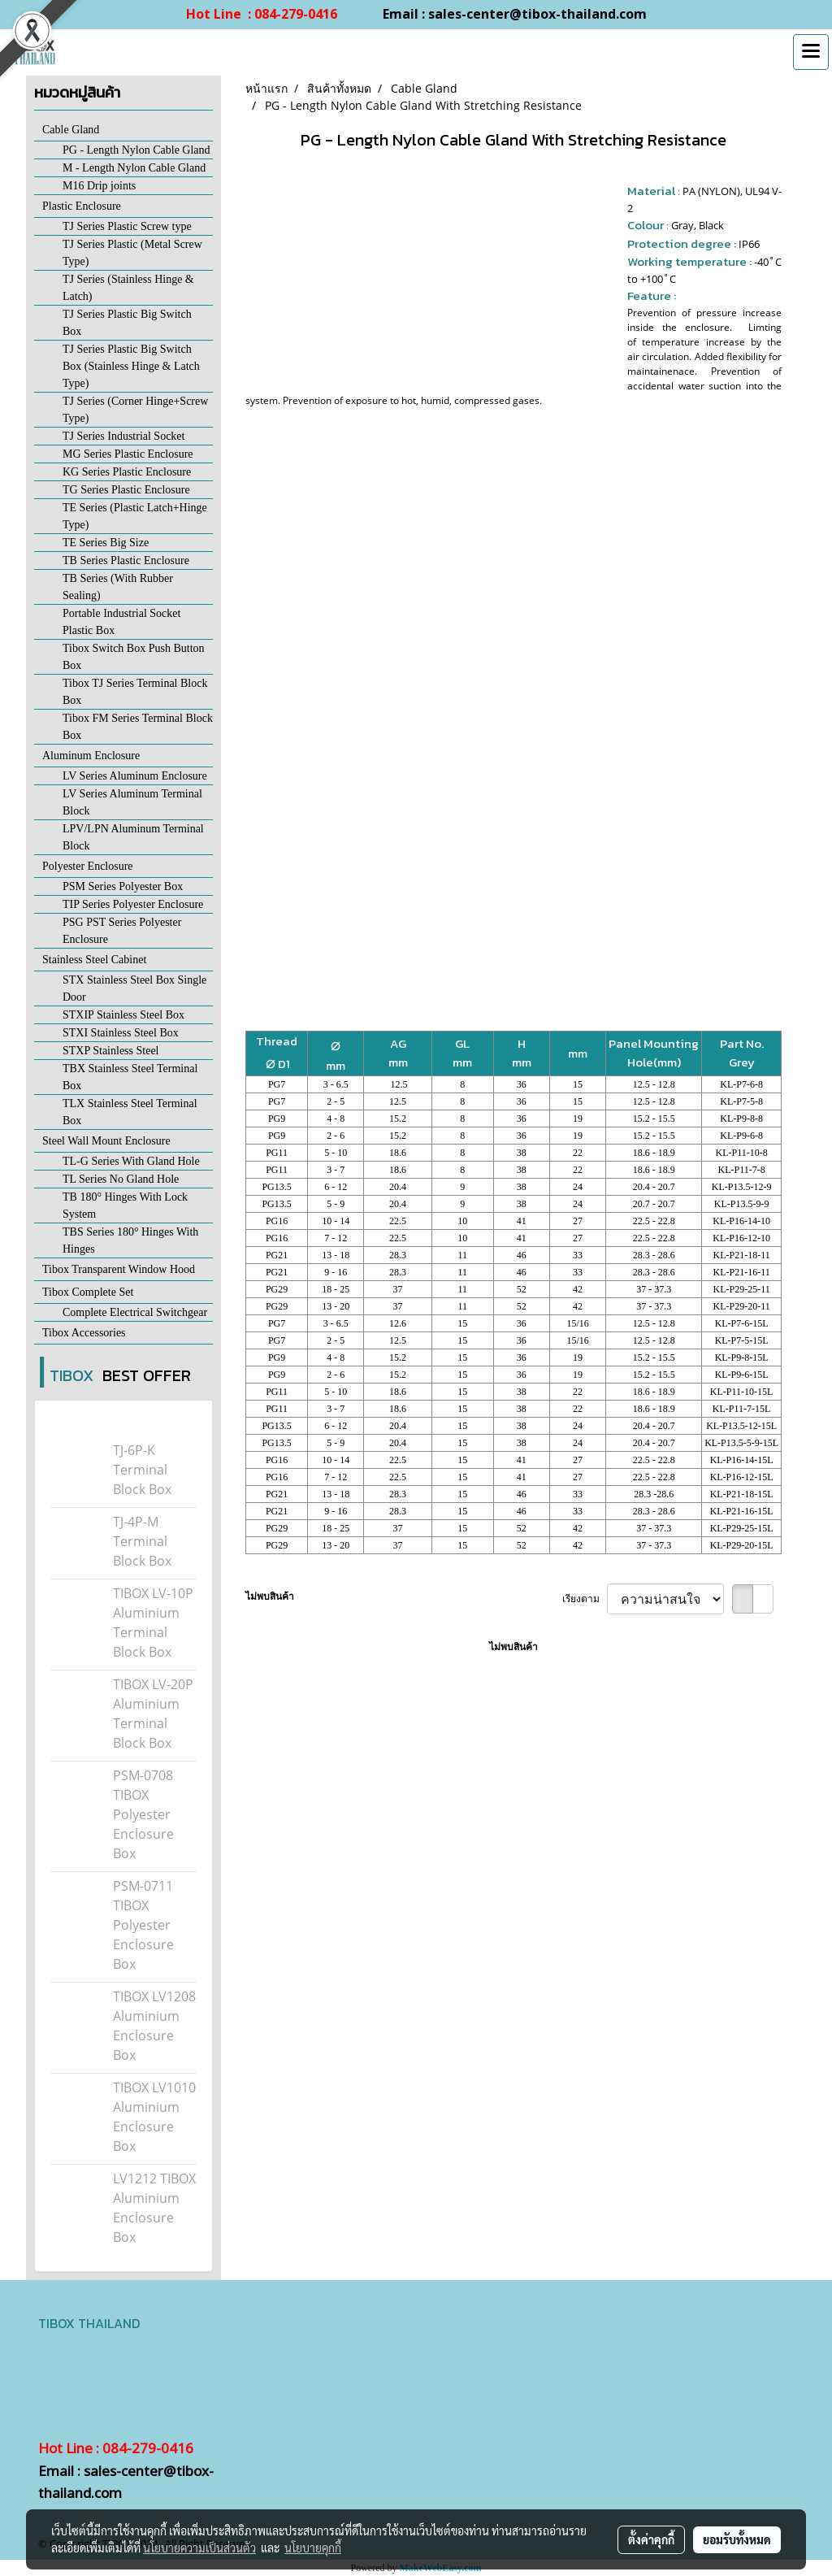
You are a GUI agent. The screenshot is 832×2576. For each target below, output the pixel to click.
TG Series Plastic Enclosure (126, 490)
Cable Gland (70, 130)
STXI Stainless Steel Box (121, 1033)
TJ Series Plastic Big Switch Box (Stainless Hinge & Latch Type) (131, 366)
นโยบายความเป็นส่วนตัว (199, 2547)
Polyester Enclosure (87, 866)
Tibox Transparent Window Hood (118, 1269)
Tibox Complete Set (87, 1292)
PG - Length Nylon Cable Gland (136, 150)
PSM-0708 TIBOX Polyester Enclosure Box (143, 1814)
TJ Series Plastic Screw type (127, 226)
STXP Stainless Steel (111, 1051)
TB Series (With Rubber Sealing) (118, 587)
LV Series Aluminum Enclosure (135, 776)
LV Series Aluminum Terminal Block (132, 802)
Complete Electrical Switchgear (135, 1312)
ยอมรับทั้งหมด (737, 2539)
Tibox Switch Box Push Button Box (134, 656)
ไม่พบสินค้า (269, 1596)
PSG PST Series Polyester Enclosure (122, 930)
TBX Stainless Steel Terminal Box (130, 1077)
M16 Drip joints (99, 186)
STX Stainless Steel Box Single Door (134, 988)
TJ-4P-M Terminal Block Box (142, 1541)
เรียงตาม (584, 1598)
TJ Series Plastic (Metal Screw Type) (132, 252)
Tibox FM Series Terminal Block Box (138, 726)
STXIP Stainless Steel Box (123, 1015)
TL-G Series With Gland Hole (131, 1161)
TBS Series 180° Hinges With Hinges (130, 1240)
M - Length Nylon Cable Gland (134, 168)
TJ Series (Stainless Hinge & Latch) (128, 287)
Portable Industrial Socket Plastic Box (121, 621)
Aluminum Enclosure (91, 755)
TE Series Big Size (106, 542)
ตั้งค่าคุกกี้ (651, 2539)
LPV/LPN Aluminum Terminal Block (133, 837)
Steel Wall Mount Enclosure (106, 1141)
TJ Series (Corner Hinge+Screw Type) (135, 409)
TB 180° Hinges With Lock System (125, 1205)
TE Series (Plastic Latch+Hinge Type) (135, 516)
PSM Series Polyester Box (123, 886)
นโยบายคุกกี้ (312, 2547)
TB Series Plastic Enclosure (126, 560)
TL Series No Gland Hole (121, 1179)
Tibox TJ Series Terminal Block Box (135, 691)
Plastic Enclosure (81, 206)
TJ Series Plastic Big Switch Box (127, 322)
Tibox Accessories (84, 1333)
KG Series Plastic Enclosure (127, 472)
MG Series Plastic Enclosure (128, 454)
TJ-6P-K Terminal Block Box (142, 1469)
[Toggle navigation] (811, 52)
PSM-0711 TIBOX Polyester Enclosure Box (143, 1925)
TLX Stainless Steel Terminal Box (130, 1112)
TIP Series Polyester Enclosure (133, 904)
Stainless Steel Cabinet (94, 960)
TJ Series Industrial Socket (123, 436)
